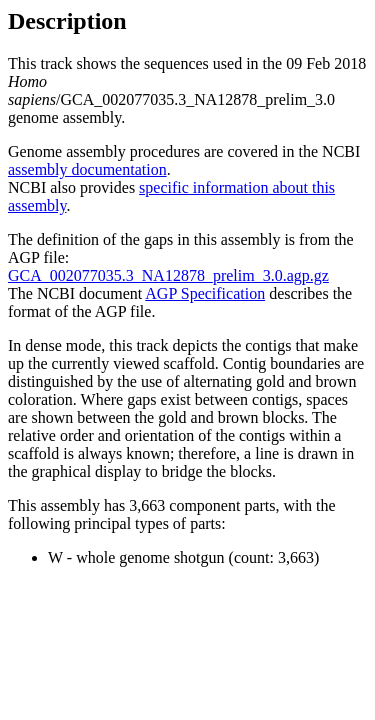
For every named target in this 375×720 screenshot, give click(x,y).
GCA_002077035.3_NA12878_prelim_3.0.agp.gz (168, 275)
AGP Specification (205, 293)
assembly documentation (87, 169)
